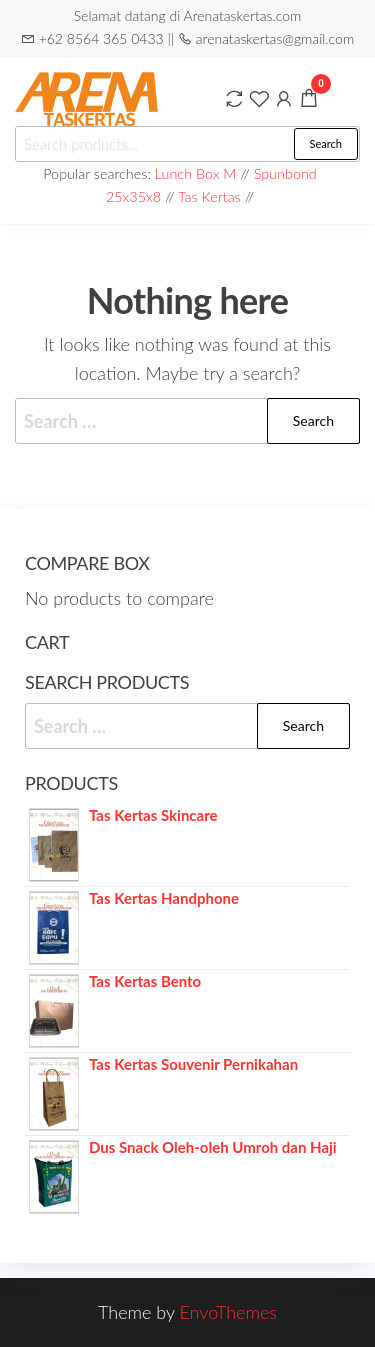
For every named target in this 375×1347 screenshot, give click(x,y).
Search (326, 143)
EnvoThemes (228, 1312)
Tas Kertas (209, 196)
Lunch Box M (196, 173)
